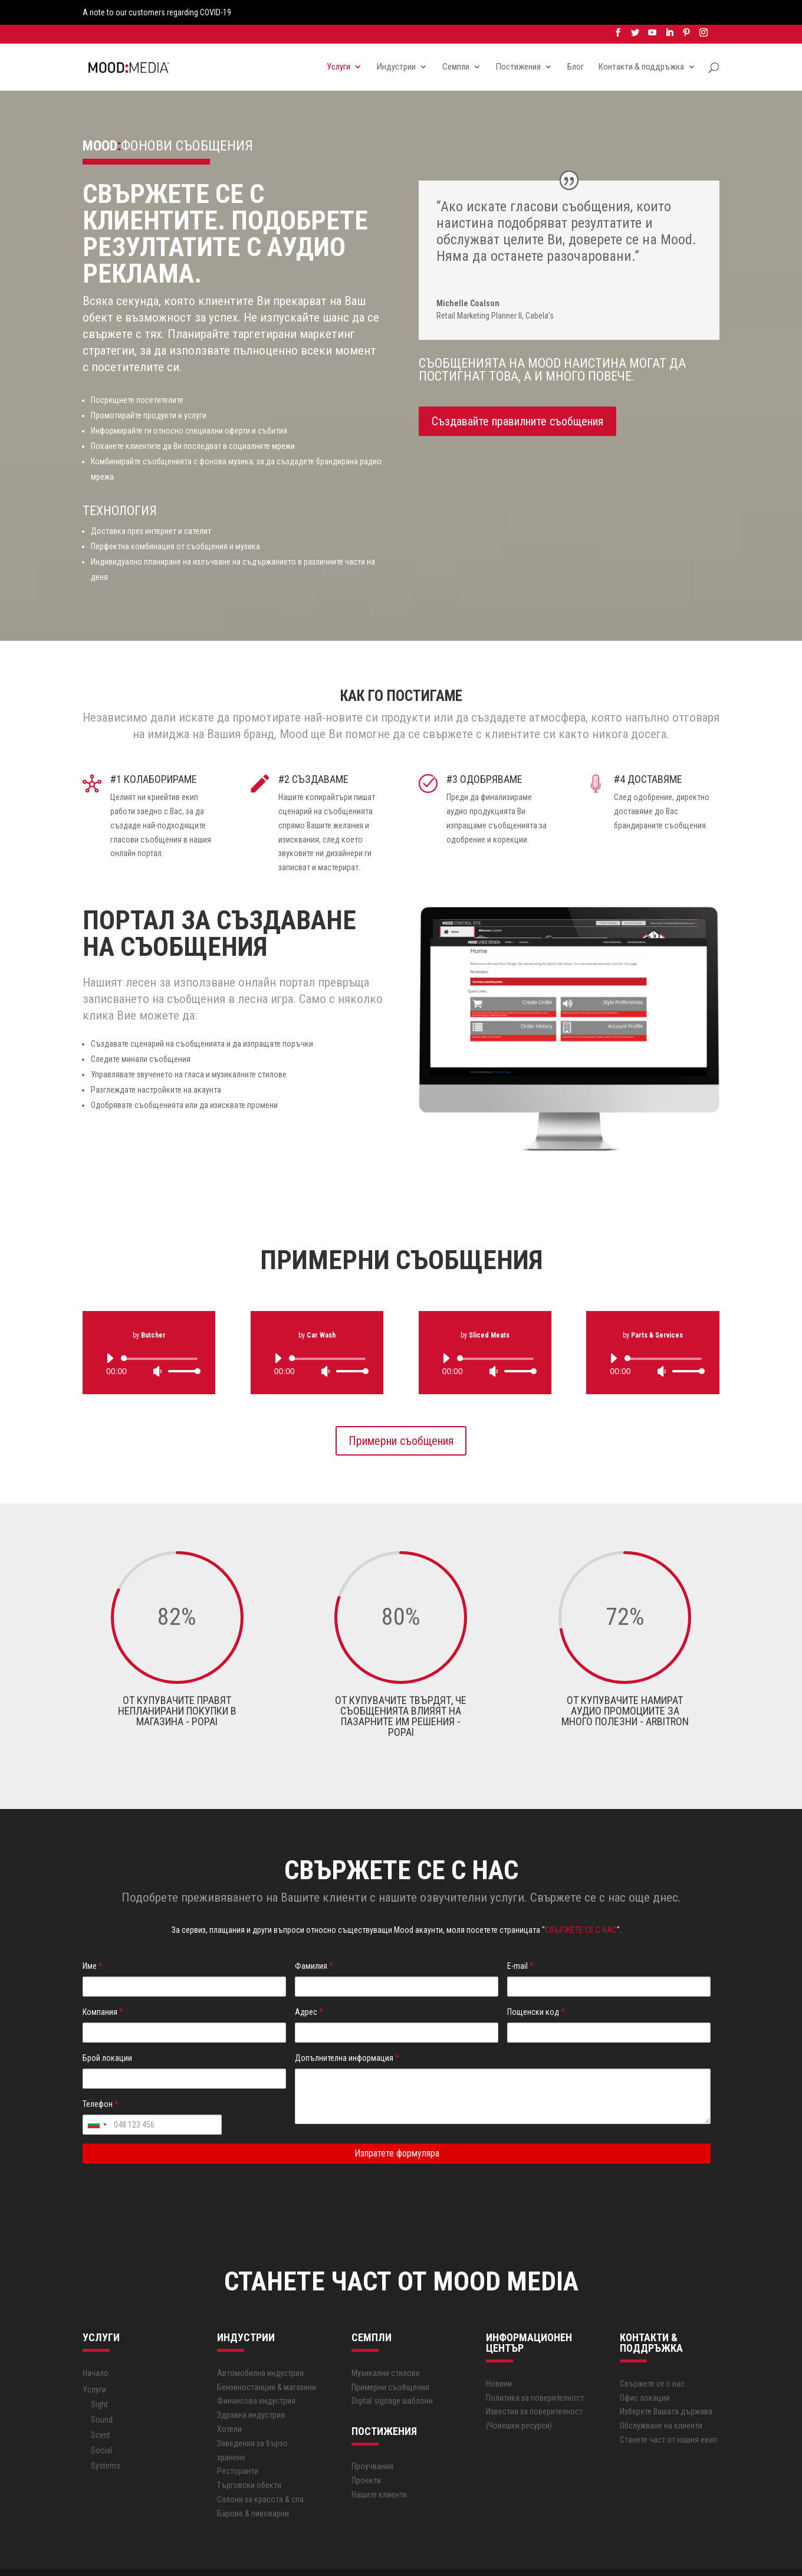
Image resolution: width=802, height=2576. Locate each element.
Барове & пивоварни (253, 2488)
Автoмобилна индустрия (260, 2348)
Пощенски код (536, 1987)
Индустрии (396, 43)
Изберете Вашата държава (666, 2387)
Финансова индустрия (256, 2376)
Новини (499, 2359)
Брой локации (107, 2033)
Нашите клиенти (379, 2470)
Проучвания (372, 2442)
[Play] (109, 1333)
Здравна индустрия (251, 2390)
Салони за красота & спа (260, 2474)
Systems (105, 2441)
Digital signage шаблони (392, 2376)
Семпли (455, 43)
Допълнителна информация (347, 2033)
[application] (149, 1340)
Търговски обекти (249, 2461)
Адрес (309, 1987)
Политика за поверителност (535, 2373)
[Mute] (157, 1346)
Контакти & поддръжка (641, 43)
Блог (575, 43)
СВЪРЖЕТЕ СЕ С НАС (581, 1905)
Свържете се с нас (652, 2359)
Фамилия (314, 1941)
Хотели (229, 2404)
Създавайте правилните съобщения (517, 396)
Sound (102, 2395)
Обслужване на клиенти (661, 2401)
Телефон (101, 2079)
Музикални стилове (385, 2348)
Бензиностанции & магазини (266, 2362)
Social (101, 2426)
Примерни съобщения (401, 1416)
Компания (103, 1987)
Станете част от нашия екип (668, 2415)
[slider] (161, 1334)
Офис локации (645, 2373)
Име (93, 1941)
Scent (100, 2411)
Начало (96, 2348)
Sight (99, 2380)
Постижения (518, 43)
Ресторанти (237, 2447)
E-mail (520, 1941)
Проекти (366, 2456)
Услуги (338, 43)
